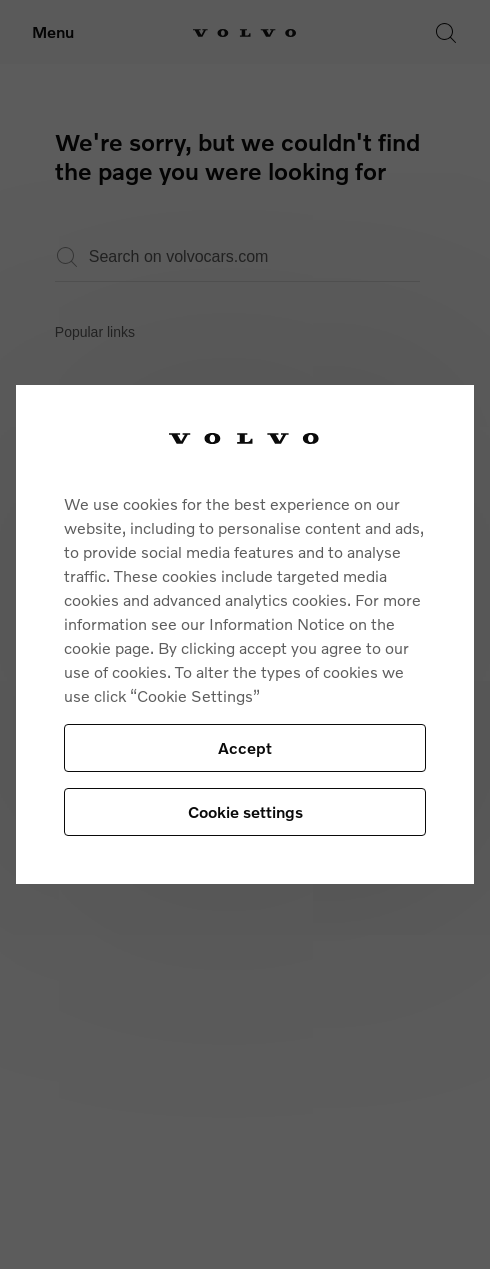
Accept (245, 747)
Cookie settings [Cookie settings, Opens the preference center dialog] (245, 811)
